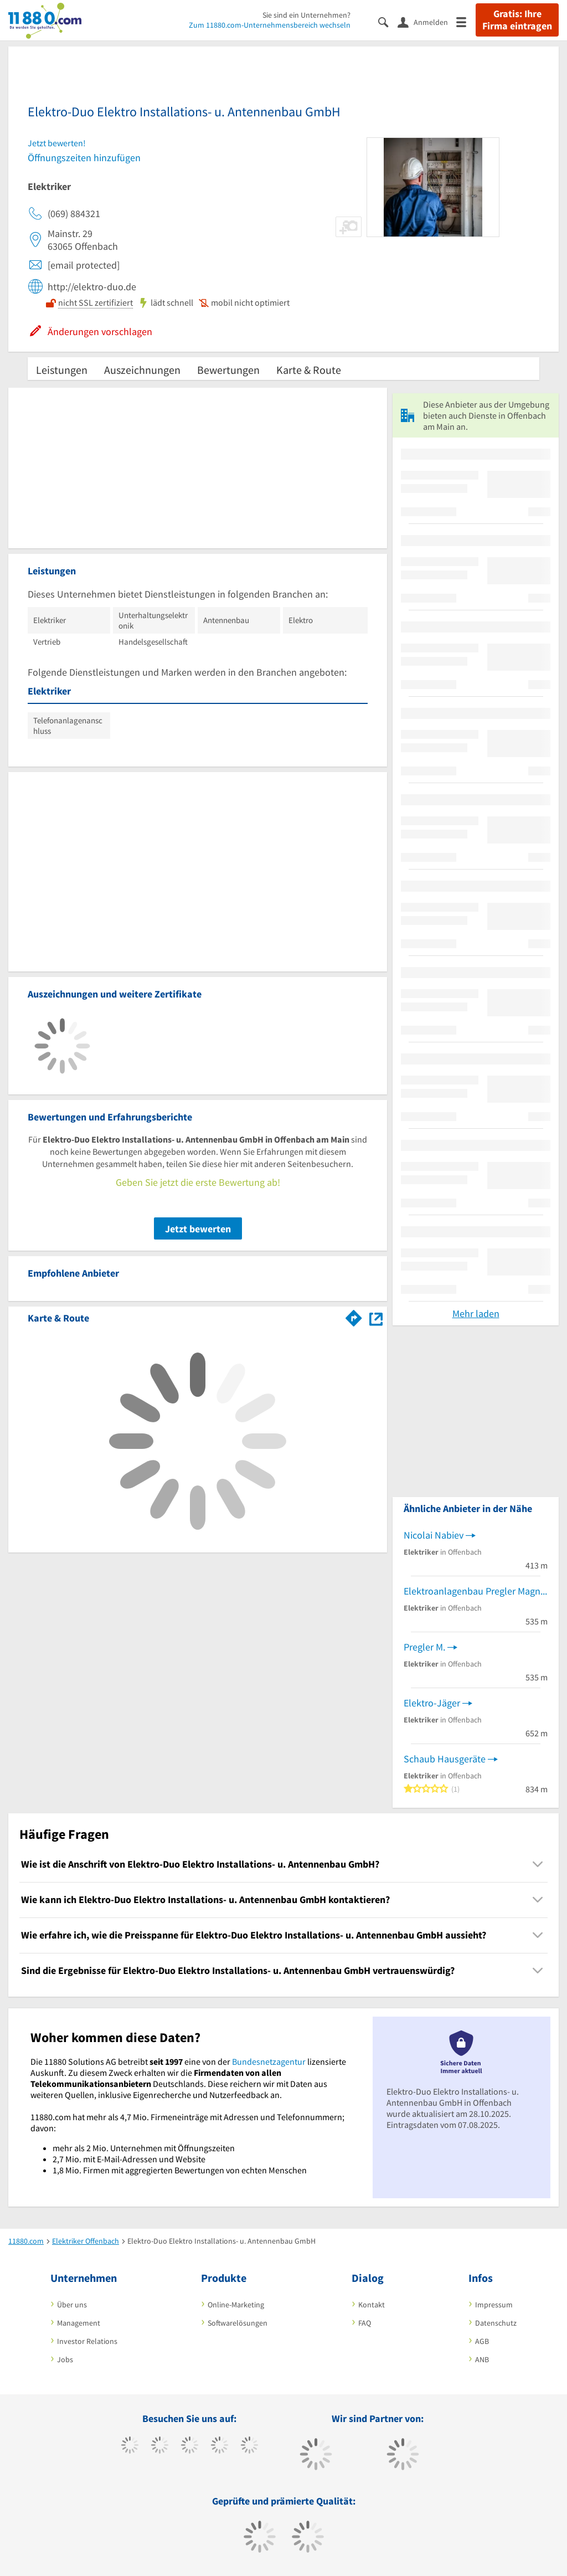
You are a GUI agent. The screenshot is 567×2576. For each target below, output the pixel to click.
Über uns (72, 2305)
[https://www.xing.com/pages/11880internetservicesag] (219, 2446)
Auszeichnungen (142, 370)
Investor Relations (87, 2341)
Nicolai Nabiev (433, 1535)
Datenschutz (496, 2323)
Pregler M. (424, 1647)
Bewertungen (228, 370)
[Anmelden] (427, 21)
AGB (482, 2341)
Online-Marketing (236, 2305)
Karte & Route (308, 370)
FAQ (364, 2323)
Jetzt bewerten (198, 1228)
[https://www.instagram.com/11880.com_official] (189, 2446)
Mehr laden (475, 1313)
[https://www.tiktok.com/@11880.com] (160, 2446)
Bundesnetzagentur (269, 2061)
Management (78, 2323)
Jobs (65, 2359)
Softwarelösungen (237, 2323)
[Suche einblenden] (388, 21)
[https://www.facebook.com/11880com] (130, 2446)
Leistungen (61, 370)
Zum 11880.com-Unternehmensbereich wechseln (269, 25)
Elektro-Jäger (432, 1702)
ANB (482, 2359)
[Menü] (466, 21)
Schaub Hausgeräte (445, 1758)
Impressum (494, 2305)
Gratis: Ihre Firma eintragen (517, 20)
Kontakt (371, 2305)
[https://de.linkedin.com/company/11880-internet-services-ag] (249, 2446)
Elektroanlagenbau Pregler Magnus (476, 1591)
